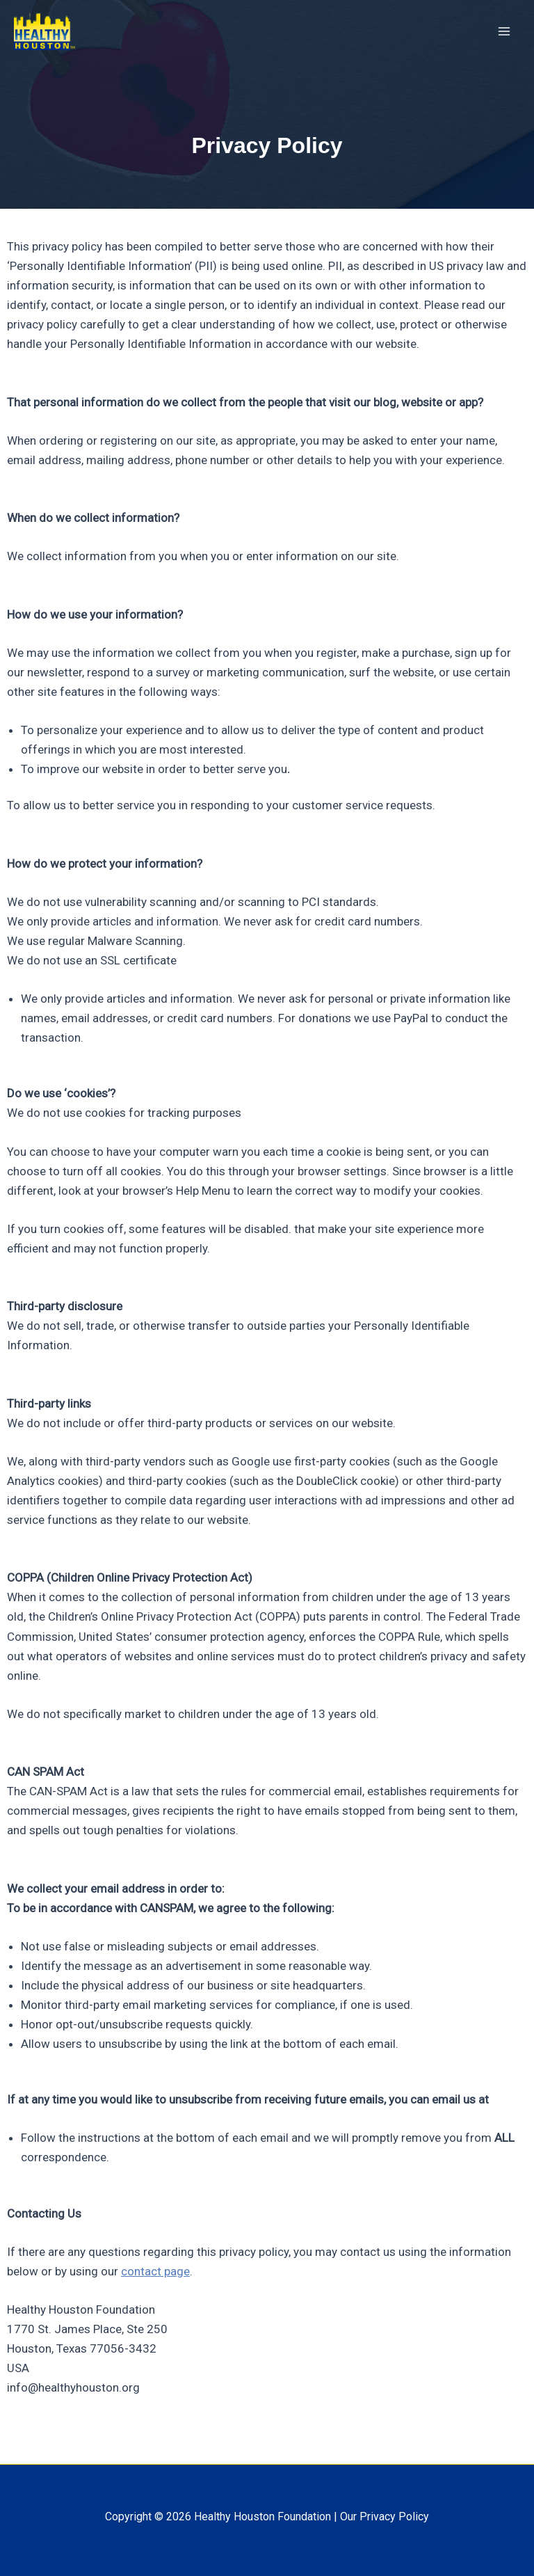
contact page (155, 2271)
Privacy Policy (394, 2516)
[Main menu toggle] (505, 33)
